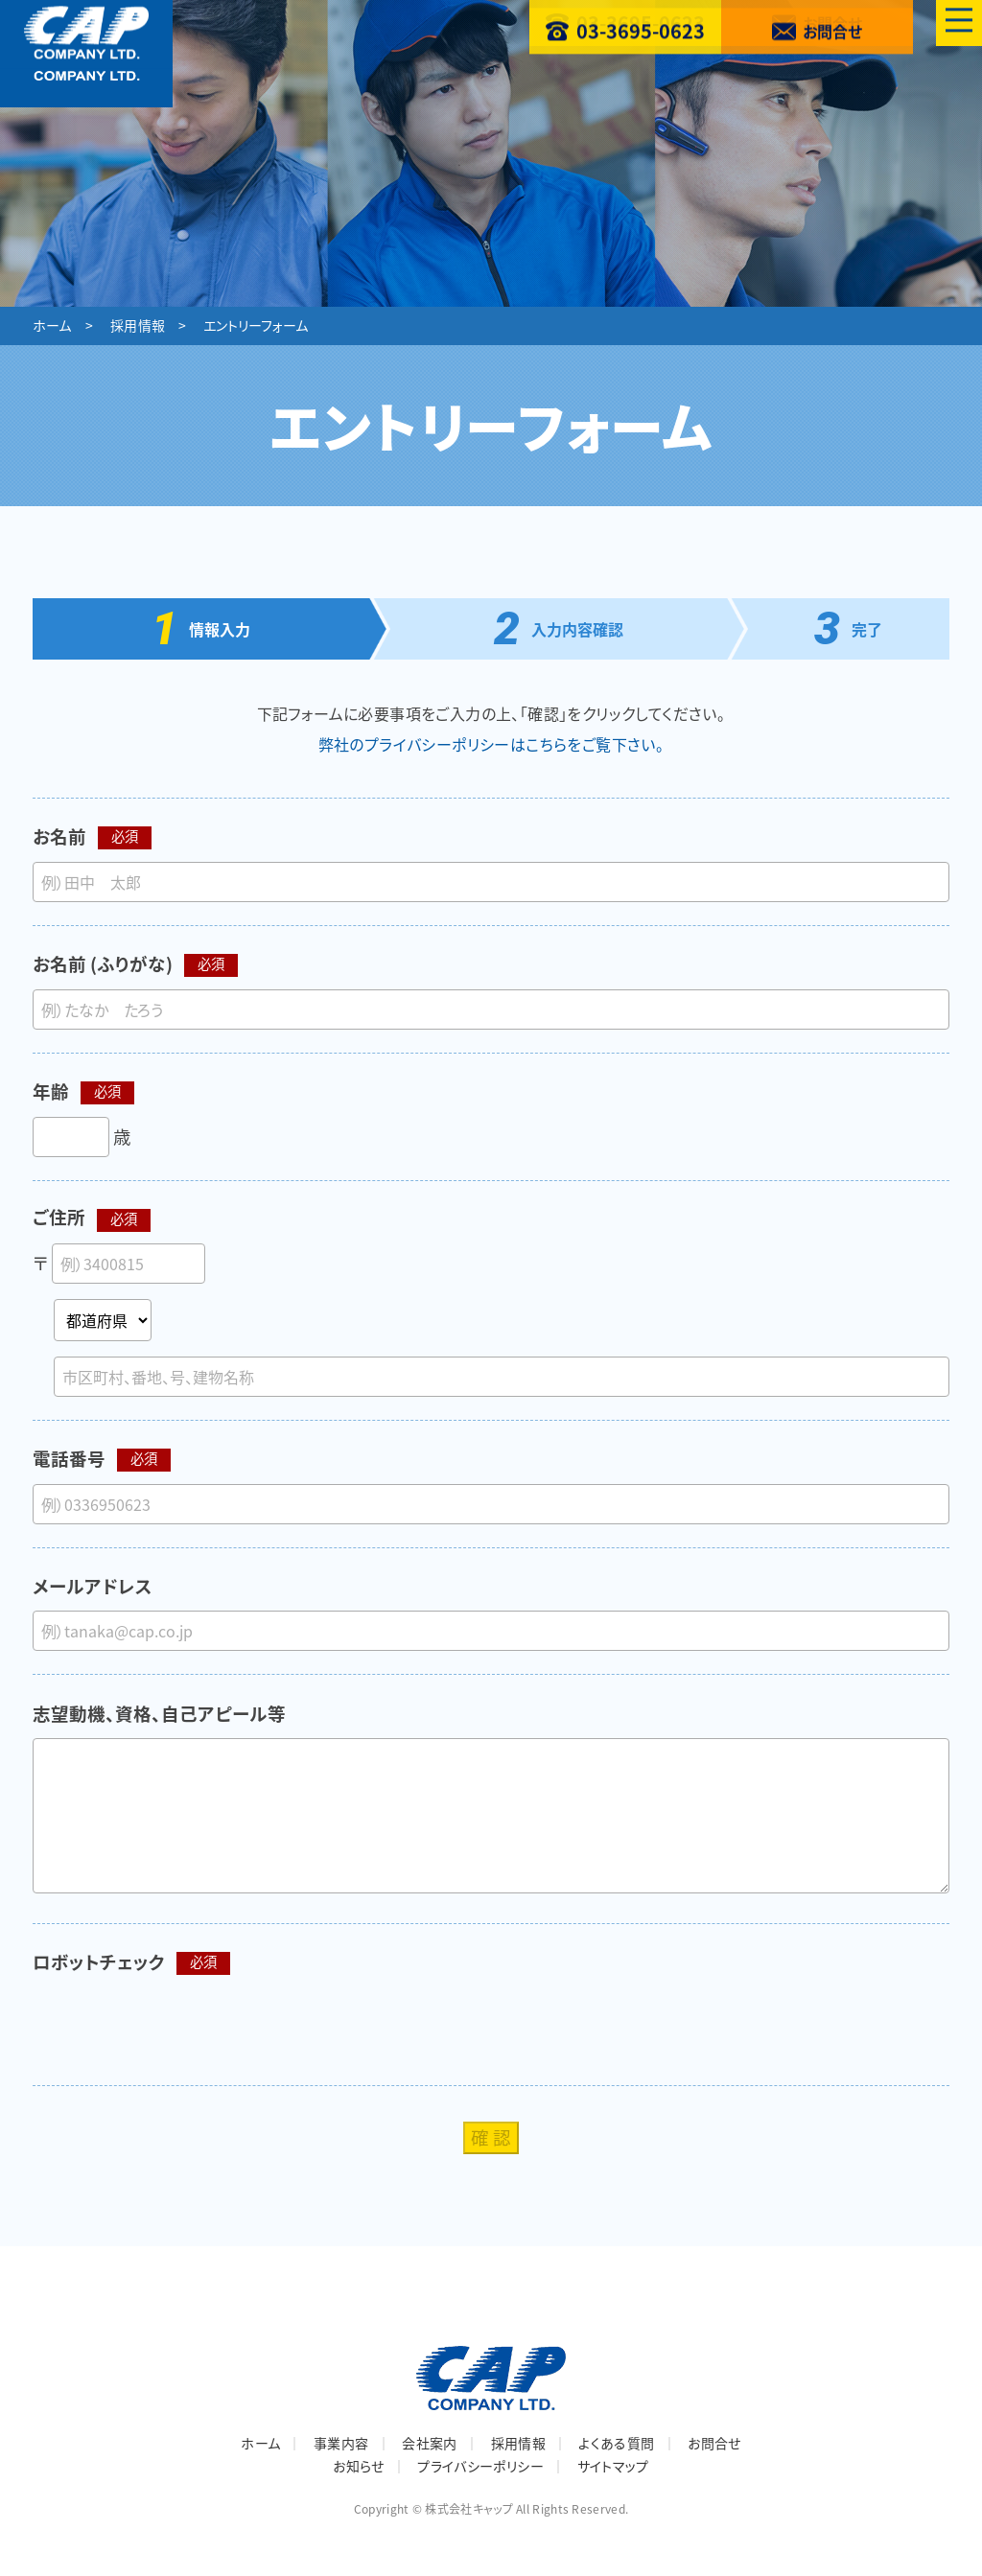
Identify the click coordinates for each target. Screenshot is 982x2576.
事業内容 (341, 2442)
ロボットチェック (99, 1962)
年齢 (51, 1091)
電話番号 (69, 1459)
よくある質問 (616, 2442)
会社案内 (429, 2442)
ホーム (52, 325)
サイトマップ (613, 2465)
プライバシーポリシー (480, 2465)
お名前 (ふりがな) (103, 964)
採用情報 (137, 325)
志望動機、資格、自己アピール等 (159, 1714)
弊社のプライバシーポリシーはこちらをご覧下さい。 (491, 743)
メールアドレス (92, 1586)
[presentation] (178, 2024)
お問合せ (714, 2442)
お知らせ (358, 2465)
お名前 (59, 836)
